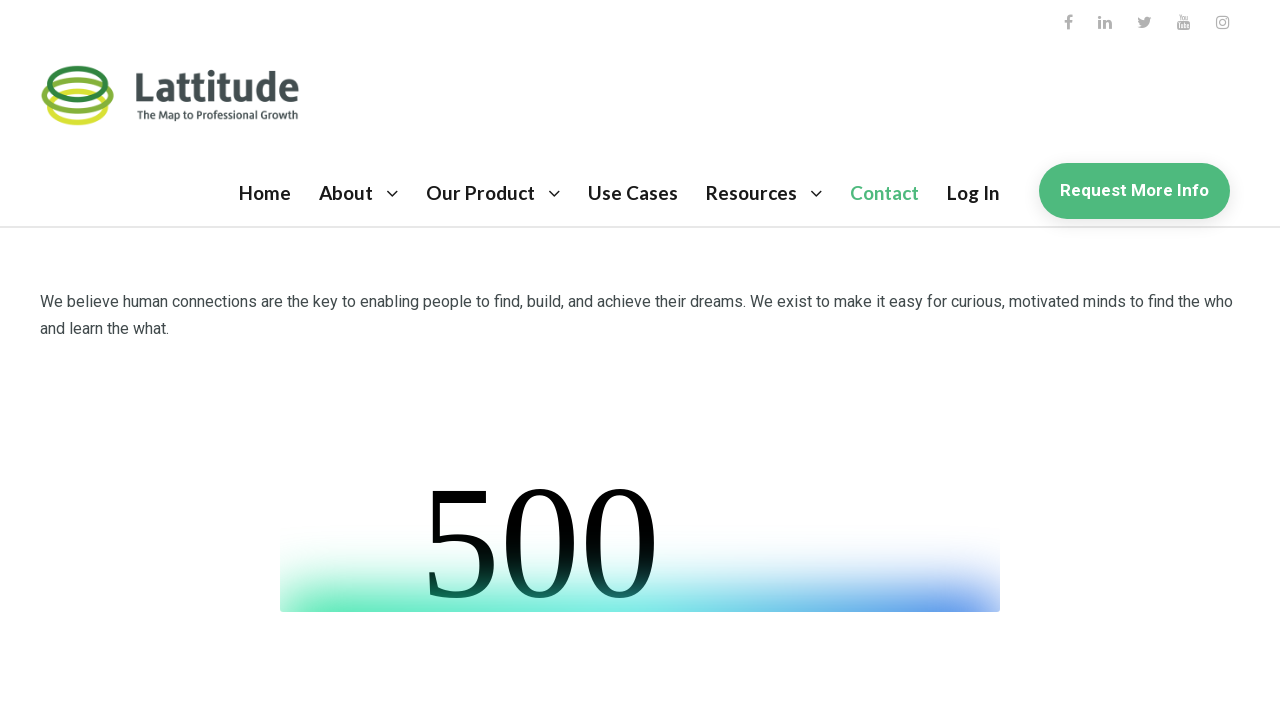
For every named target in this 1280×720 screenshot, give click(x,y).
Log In (973, 192)
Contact (884, 192)
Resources (751, 192)
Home (265, 192)
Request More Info (1134, 190)
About (346, 192)
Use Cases (633, 192)
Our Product (480, 192)
